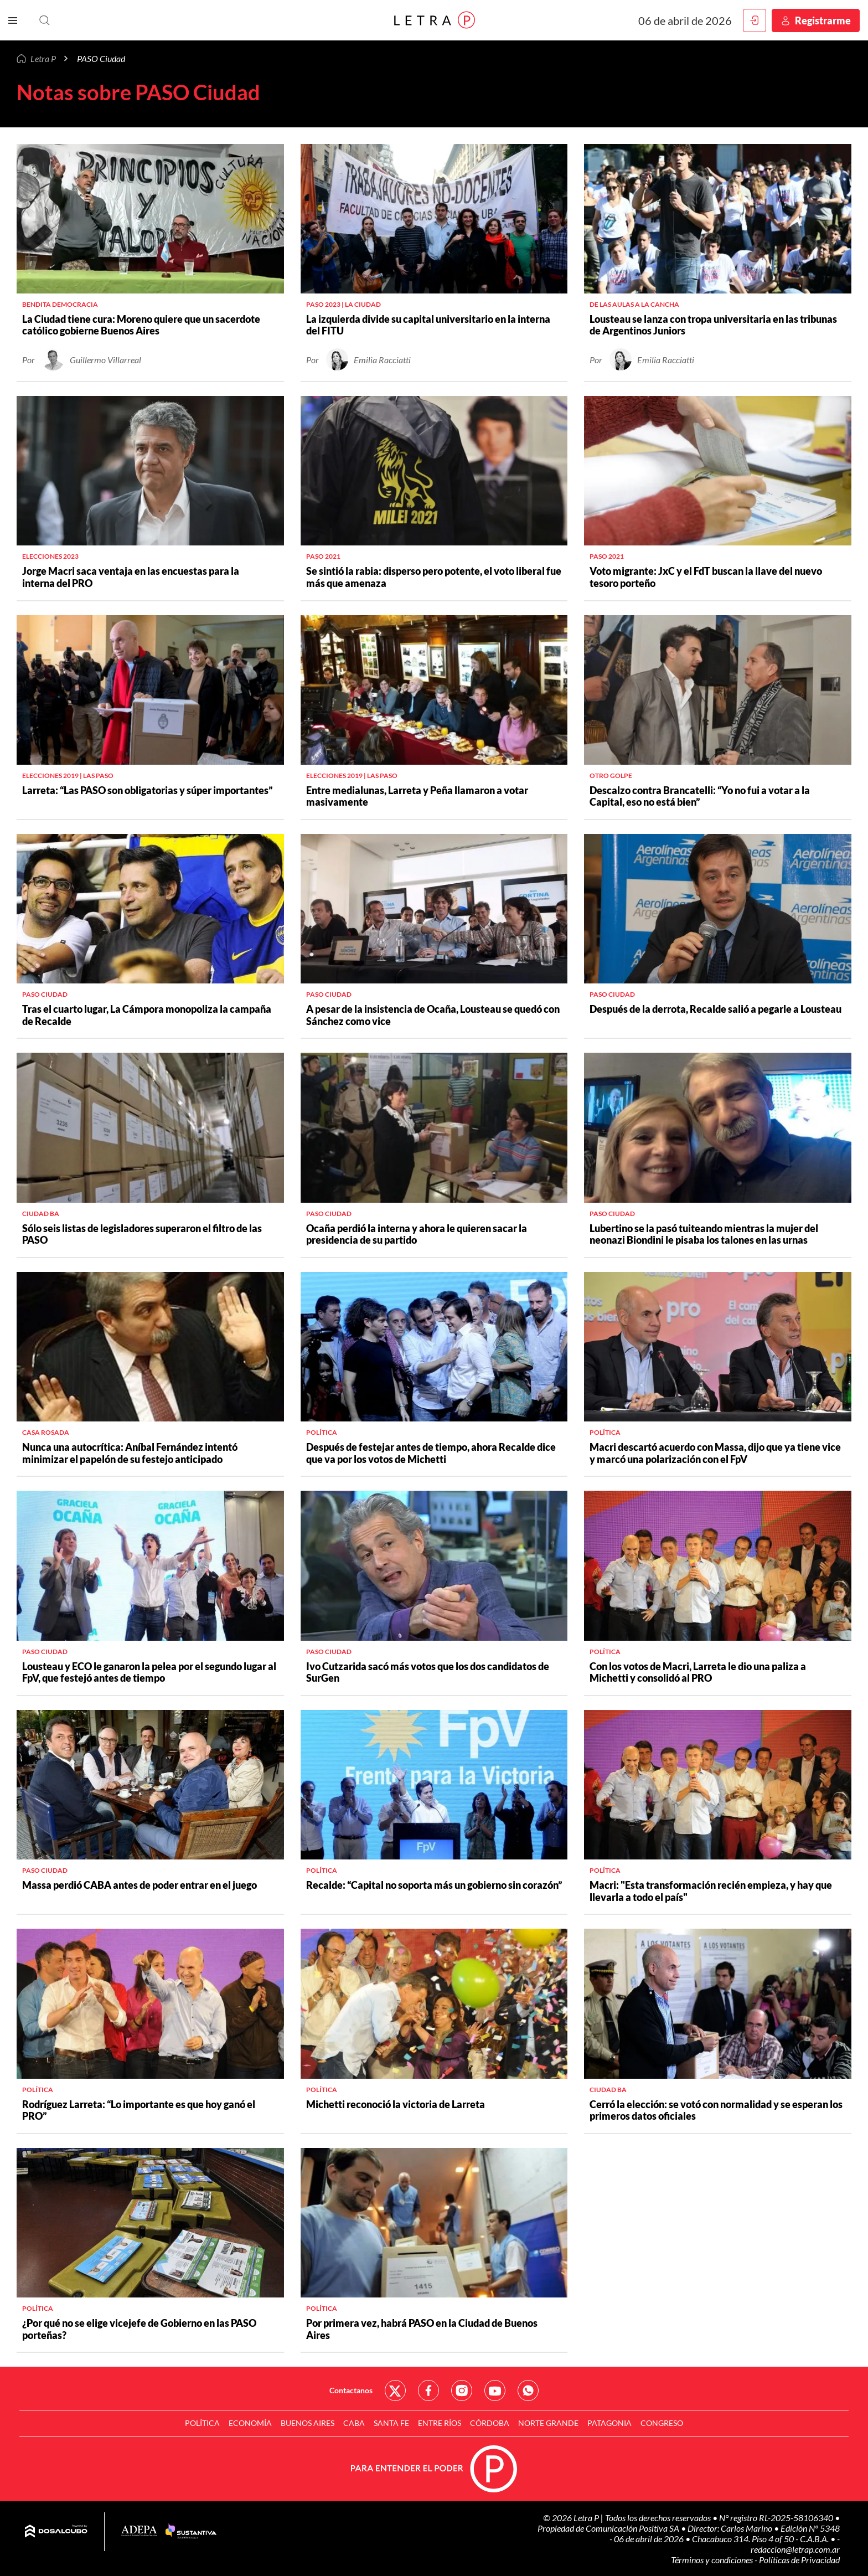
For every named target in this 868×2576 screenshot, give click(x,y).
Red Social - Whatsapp (528, 2390)
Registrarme (823, 20)
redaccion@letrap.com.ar (795, 2549)
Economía (250, 2423)
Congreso (661, 2423)
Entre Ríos (439, 2423)
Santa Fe (391, 2423)
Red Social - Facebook (428, 2390)
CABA (354, 2423)
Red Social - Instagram (462, 2390)
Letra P (43, 58)
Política (202, 2423)
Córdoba (489, 2423)
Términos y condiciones (713, 2559)
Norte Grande (548, 2423)
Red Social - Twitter (395, 2390)
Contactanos (351, 2390)
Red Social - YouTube (495, 2390)
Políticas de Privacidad (799, 2559)
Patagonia (609, 2423)
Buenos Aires (307, 2423)
